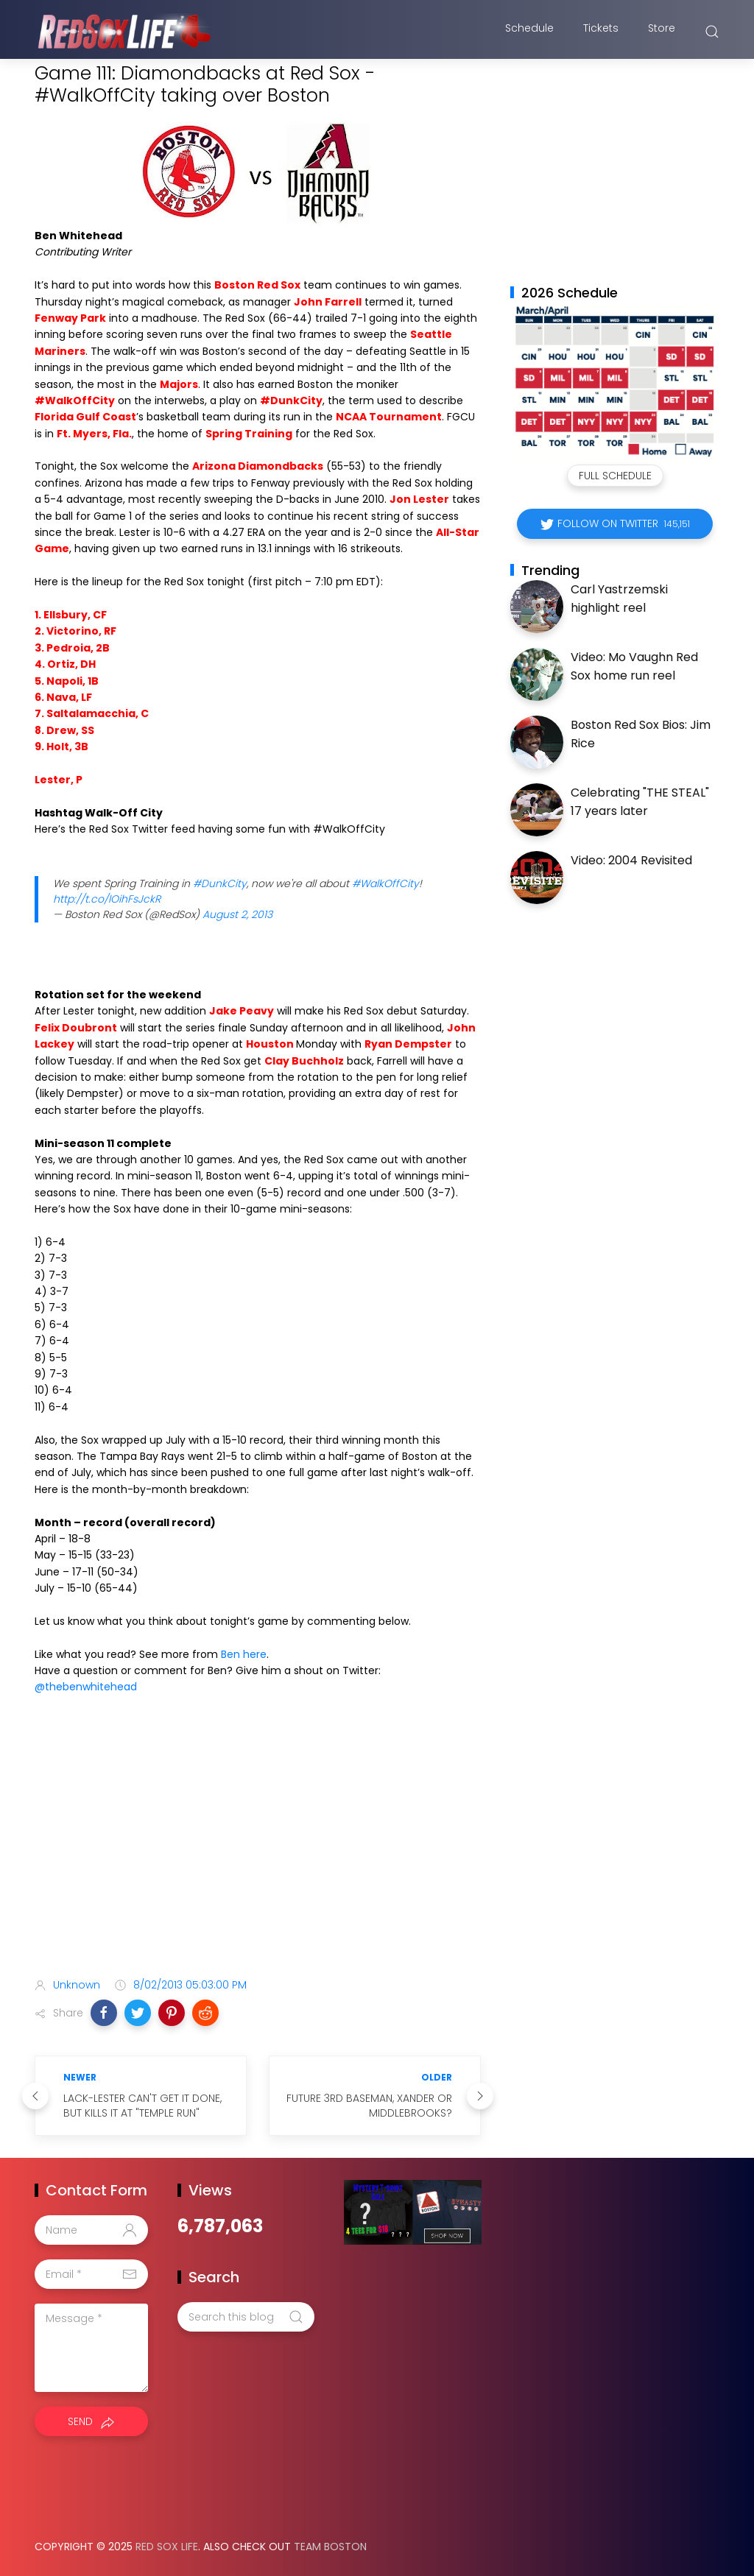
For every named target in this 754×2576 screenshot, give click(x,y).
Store (661, 31)
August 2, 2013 (237, 914)
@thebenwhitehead (86, 1686)
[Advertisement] (258, 1850)
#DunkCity (220, 883)
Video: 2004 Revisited (631, 860)
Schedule (529, 31)
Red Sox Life (166, 2546)
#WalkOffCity (385, 883)
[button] (104, 2013)
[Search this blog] (245, 2317)
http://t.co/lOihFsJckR (107, 899)
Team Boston (330, 2546)
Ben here (244, 1654)
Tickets (601, 31)
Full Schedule (615, 475)
